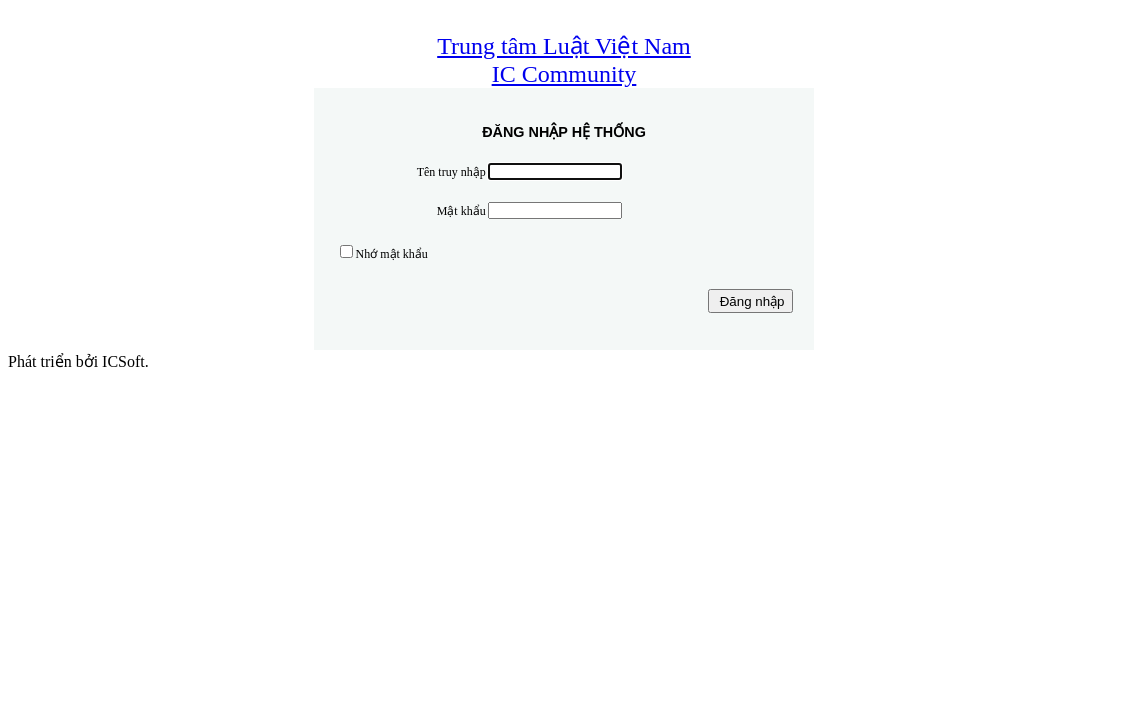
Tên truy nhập (451, 172)
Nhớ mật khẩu (392, 254)
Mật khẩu (461, 211)
